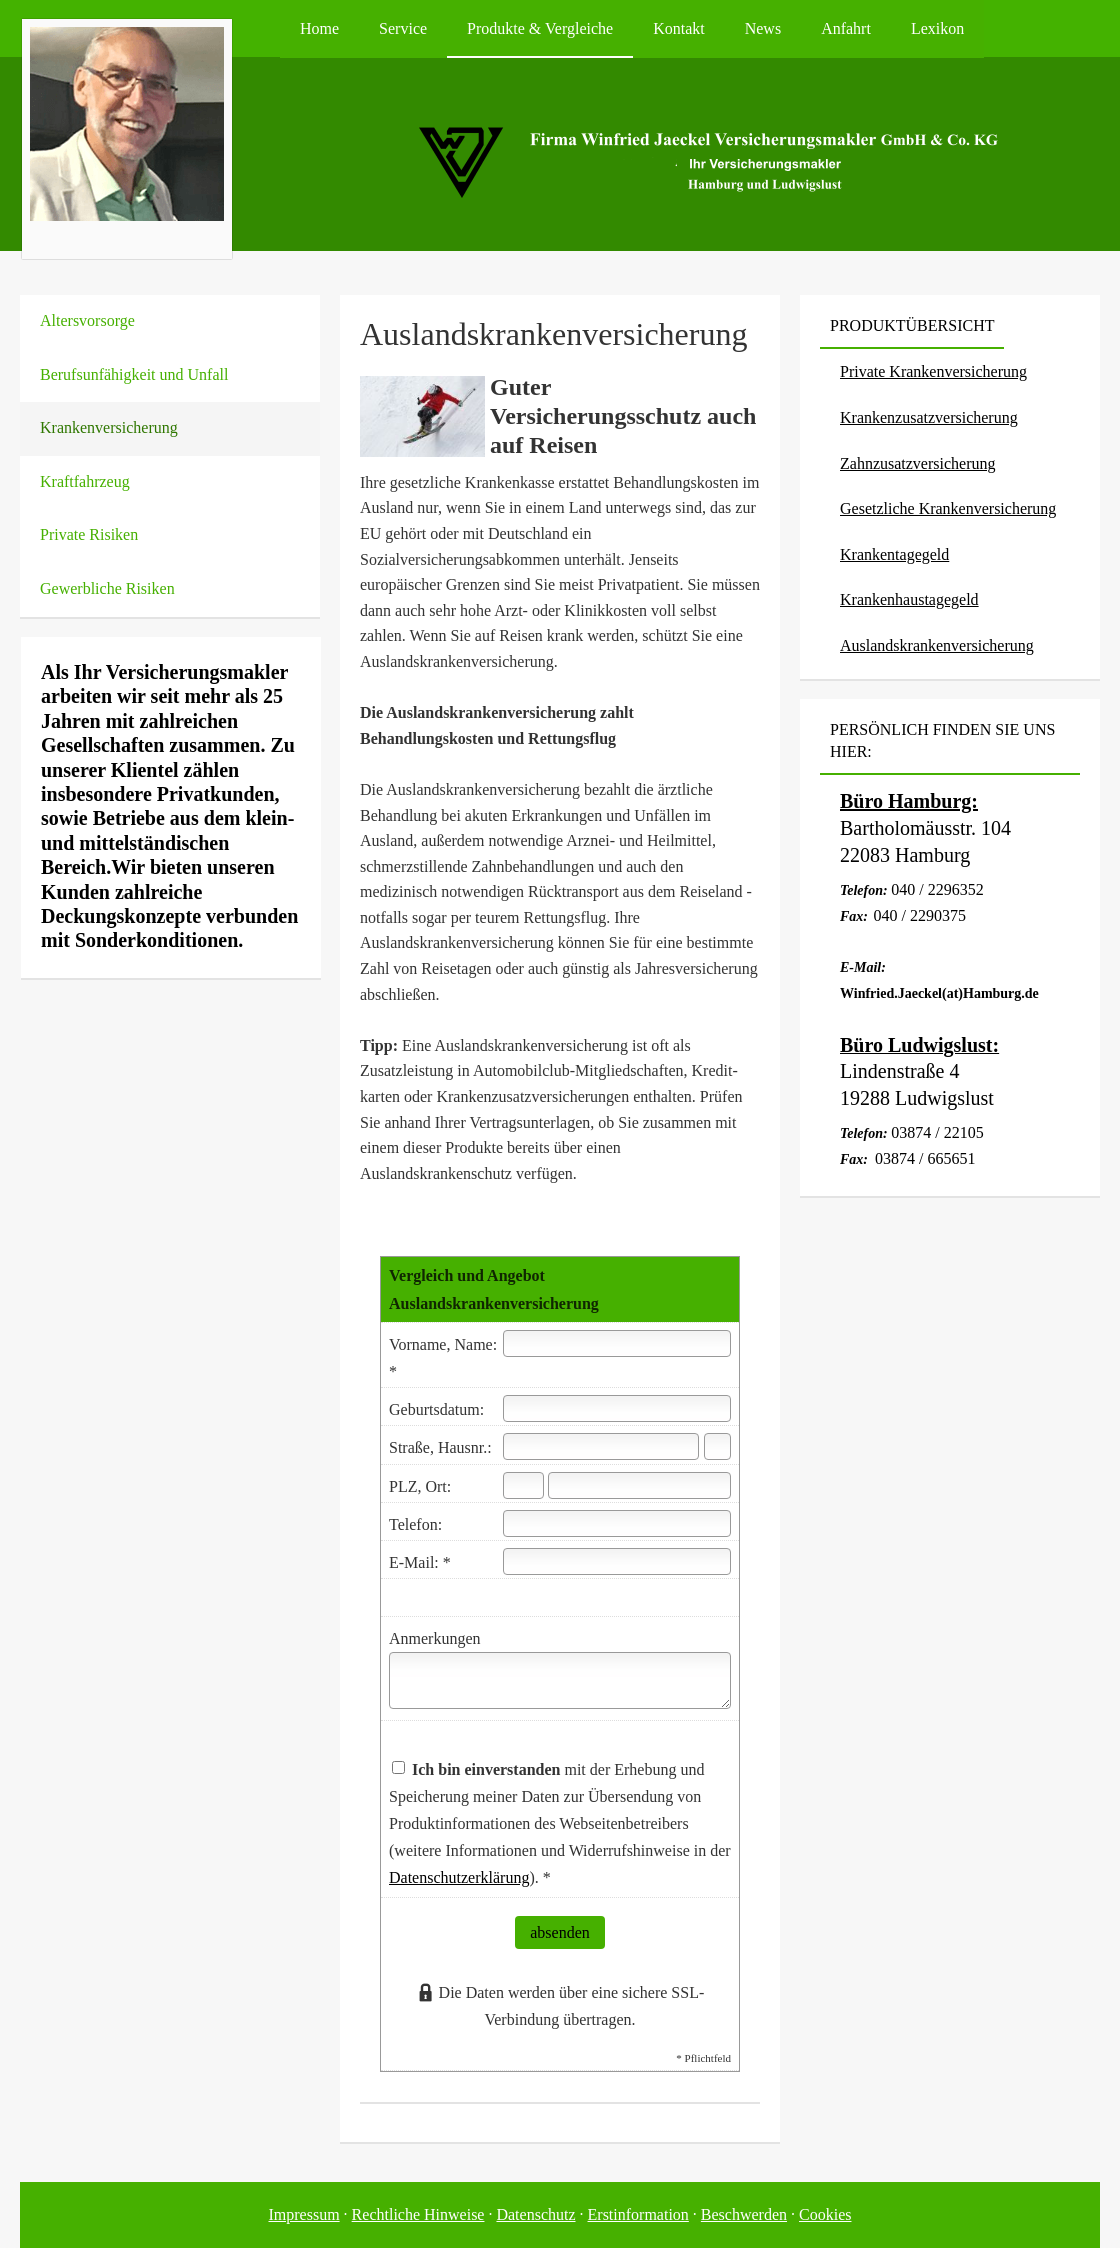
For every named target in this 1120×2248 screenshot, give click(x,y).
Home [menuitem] (319, 28)
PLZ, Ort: (420, 1486)
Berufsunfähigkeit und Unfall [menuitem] (134, 374)
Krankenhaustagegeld (909, 599)
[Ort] (639, 1485)
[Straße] (601, 1446)
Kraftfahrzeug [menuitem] (85, 481)
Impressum (304, 2214)
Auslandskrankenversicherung (937, 645)
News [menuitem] (763, 28)
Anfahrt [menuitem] (846, 28)
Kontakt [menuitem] (679, 28)
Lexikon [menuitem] (937, 28)
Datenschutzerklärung (459, 1877)
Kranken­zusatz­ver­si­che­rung (929, 417)
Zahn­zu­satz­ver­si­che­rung (917, 463)
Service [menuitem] (403, 28)
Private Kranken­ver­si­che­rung (933, 371)
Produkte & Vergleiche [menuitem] (540, 28)
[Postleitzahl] (523, 1485)
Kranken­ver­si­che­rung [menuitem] (109, 427)
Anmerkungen (435, 1638)
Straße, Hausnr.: (440, 1447)
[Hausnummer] (717, 1446)
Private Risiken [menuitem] (89, 534)
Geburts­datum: (436, 1409)
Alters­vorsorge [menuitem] (87, 320)
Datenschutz (535, 2214)
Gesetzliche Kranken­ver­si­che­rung (948, 508)
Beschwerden (744, 2214)
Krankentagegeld (894, 554)
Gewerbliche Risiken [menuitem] (107, 588)
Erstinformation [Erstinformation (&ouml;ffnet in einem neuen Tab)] (638, 2214)
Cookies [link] (825, 2214)
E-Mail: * (420, 1562)
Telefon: (415, 1524)
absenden (560, 1932)
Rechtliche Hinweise (418, 2214)
